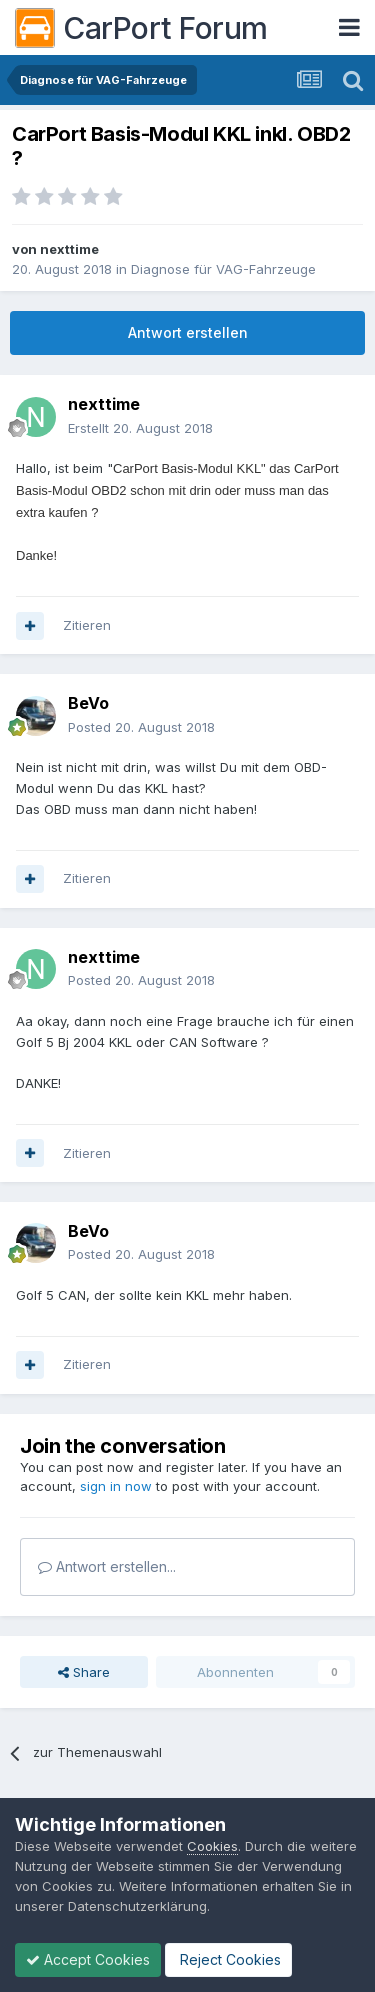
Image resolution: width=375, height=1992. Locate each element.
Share (84, 1672)
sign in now (116, 1486)
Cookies (212, 1846)
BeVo (88, 703)
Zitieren (87, 625)
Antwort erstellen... (107, 1566)
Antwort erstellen (188, 332)
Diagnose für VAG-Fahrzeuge (223, 269)
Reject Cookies (228, 1959)
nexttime (69, 249)
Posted (141, 727)
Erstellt (140, 428)
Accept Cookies (88, 1959)
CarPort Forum (141, 28)
